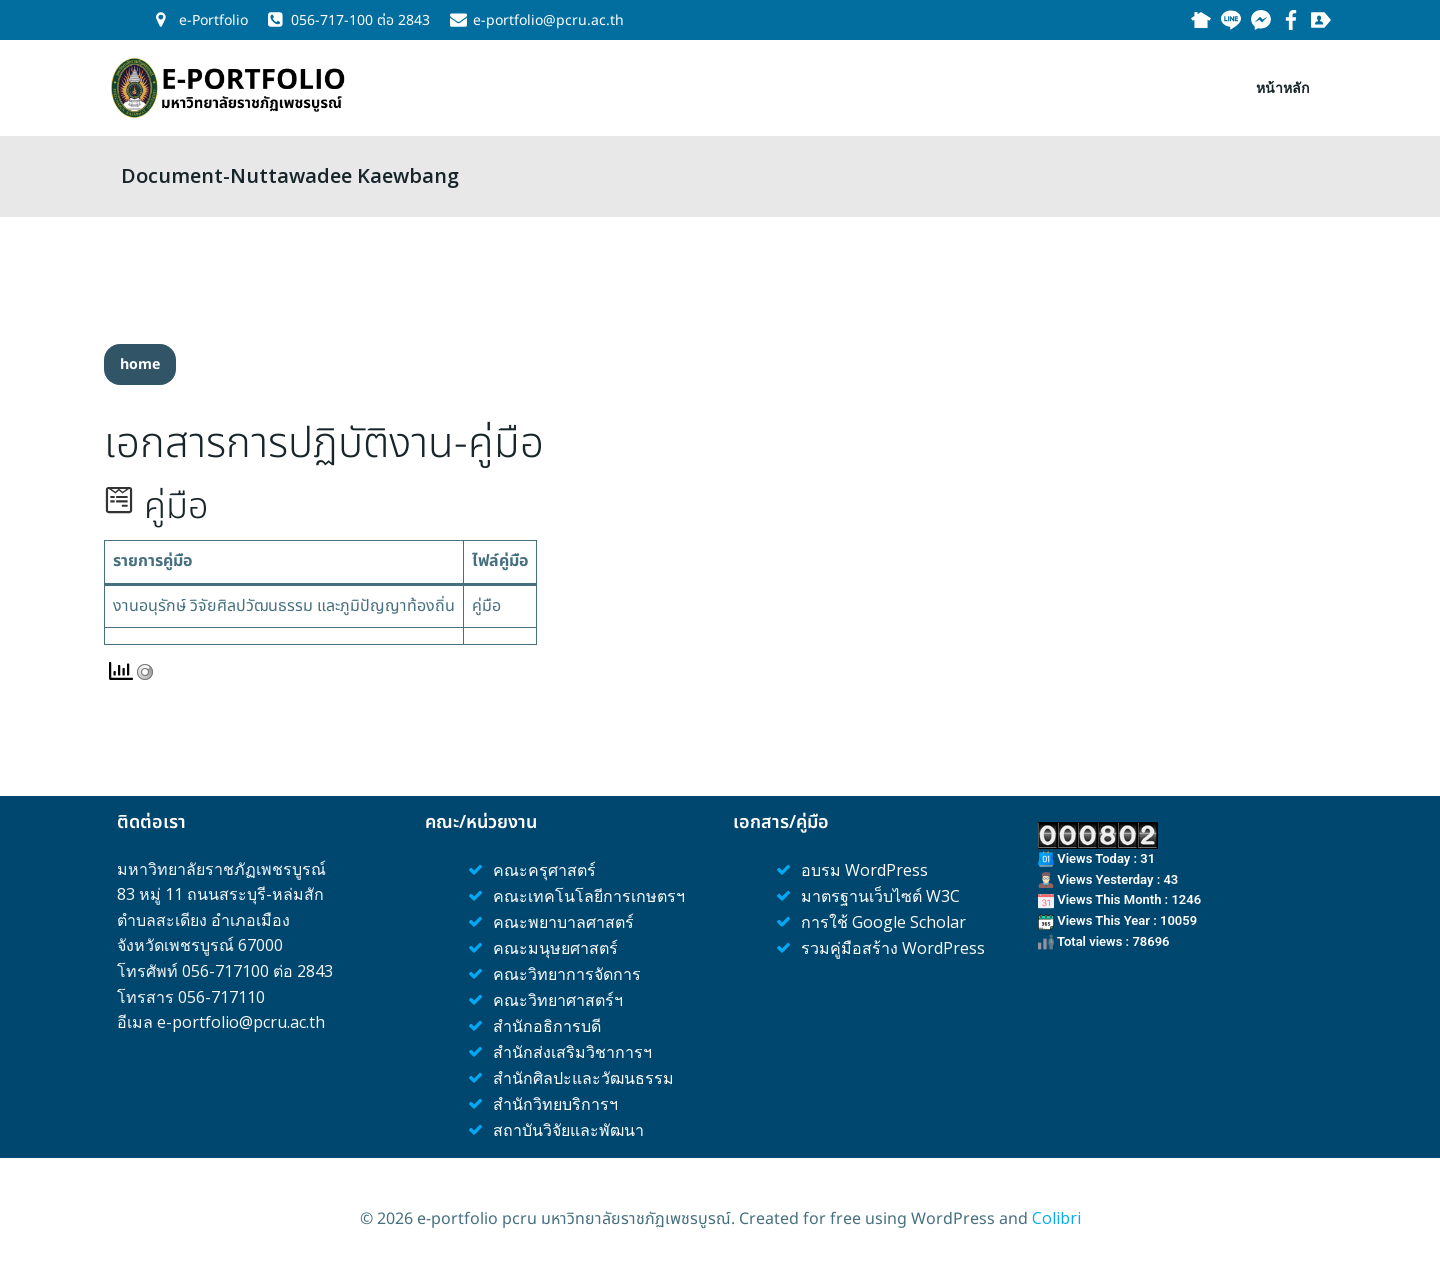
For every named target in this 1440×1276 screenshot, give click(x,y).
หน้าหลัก (1289, 80)
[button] (140, 360)
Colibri (1056, 1216)
